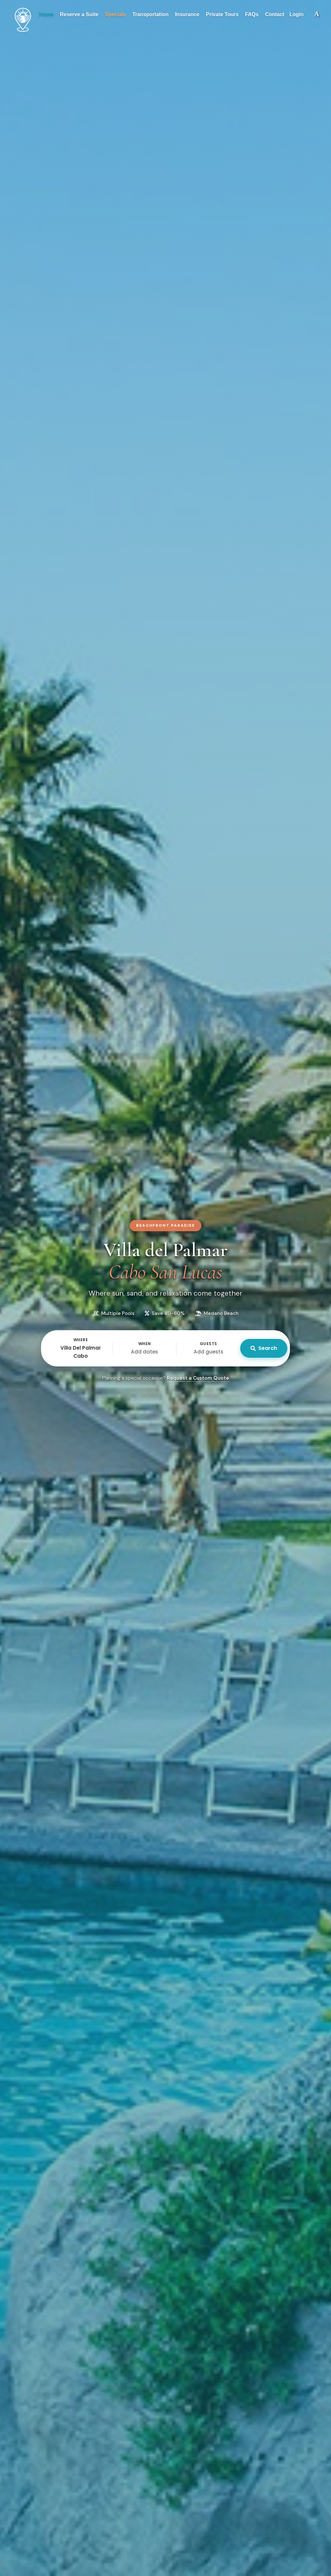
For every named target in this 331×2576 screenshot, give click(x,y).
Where (80, 1339)
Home (46, 14)
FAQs (252, 14)
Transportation (150, 14)
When (144, 1343)
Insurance (187, 14)
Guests (208, 1343)
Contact (274, 14)
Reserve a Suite (79, 14)
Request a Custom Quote (198, 1378)
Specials (115, 14)
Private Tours (222, 14)
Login (296, 14)
